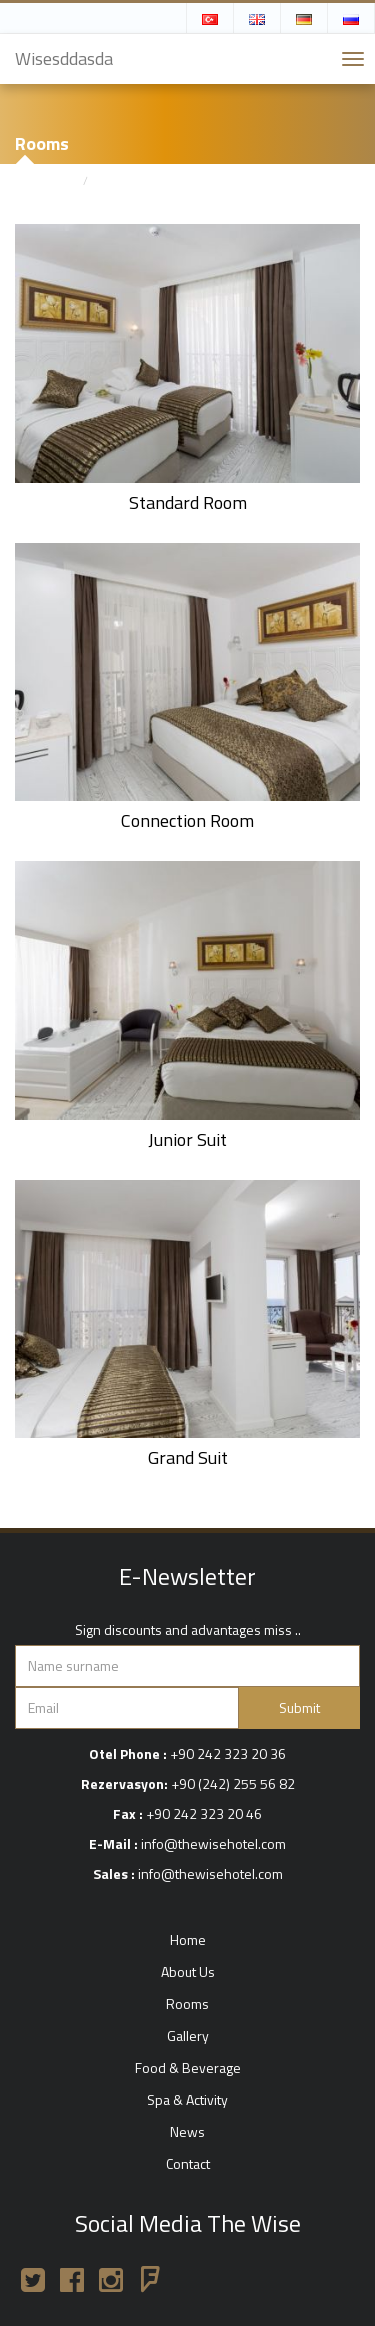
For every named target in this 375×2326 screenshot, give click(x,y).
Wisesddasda (64, 58)
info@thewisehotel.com (213, 1843)
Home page (45, 180)
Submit (299, 1707)
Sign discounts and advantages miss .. (188, 1630)
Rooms (115, 180)
